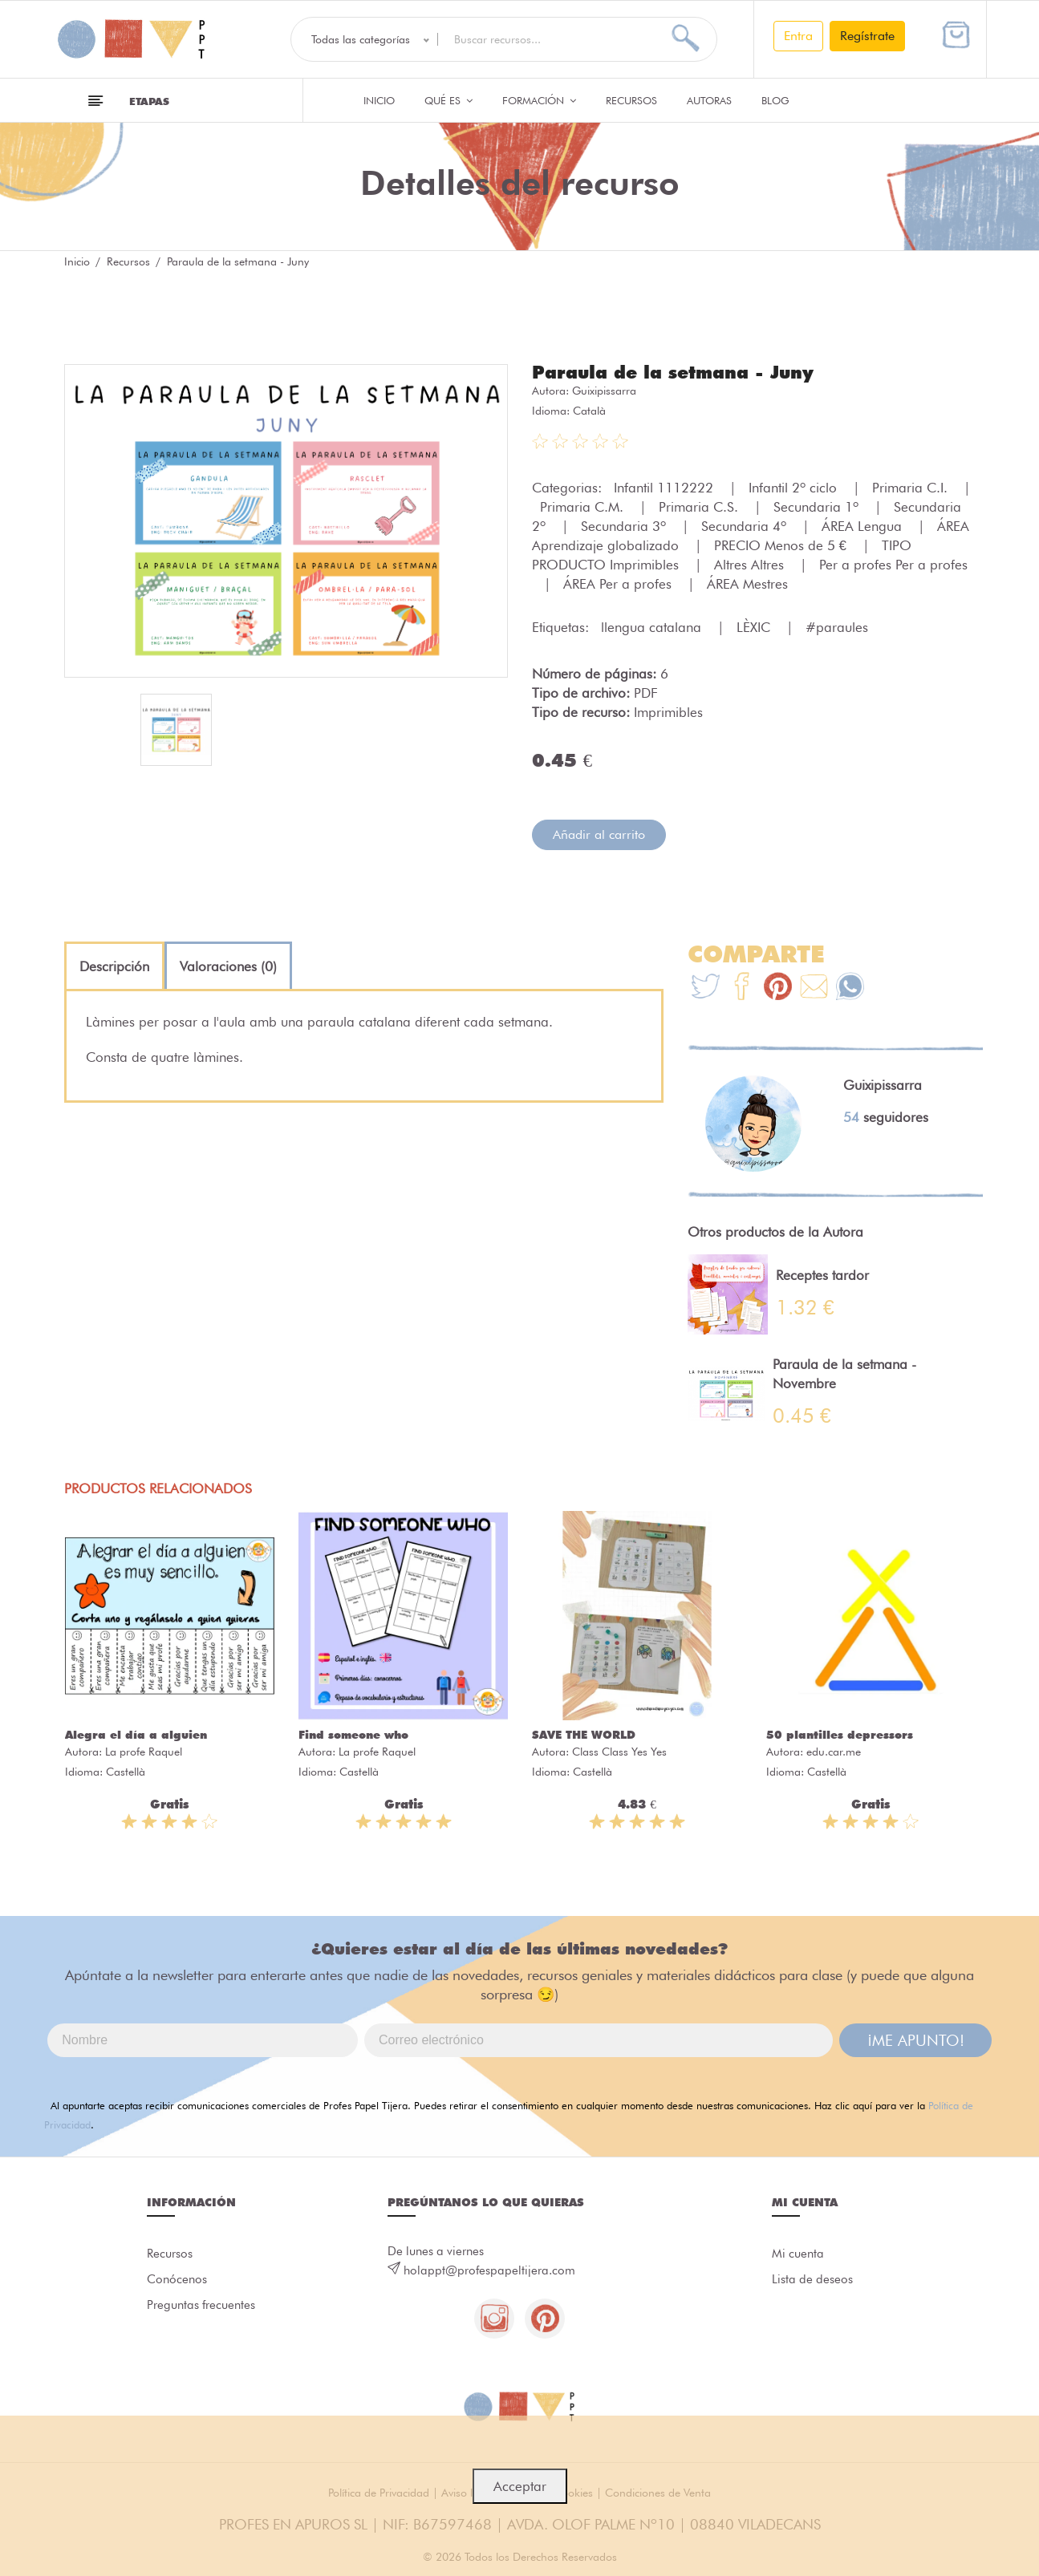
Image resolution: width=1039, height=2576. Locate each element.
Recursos (631, 100)
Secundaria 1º (817, 507)
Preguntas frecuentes (201, 2305)
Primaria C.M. (583, 507)
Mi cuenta (798, 2253)
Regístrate (867, 35)
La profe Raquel (143, 1751)
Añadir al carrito (599, 834)
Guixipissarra (604, 390)
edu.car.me (833, 1751)
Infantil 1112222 (665, 488)
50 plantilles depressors (839, 1734)
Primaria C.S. (700, 507)
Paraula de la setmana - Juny (673, 372)
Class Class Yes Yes (619, 1751)
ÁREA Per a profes (619, 584)
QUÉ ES (448, 100)
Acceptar (519, 2486)
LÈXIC (755, 627)
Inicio (379, 100)
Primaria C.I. (912, 488)
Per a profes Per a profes (893, 565)
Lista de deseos (812, 2279)
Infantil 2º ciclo (795, 488)
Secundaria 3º (625, 526)
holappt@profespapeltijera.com (489, 2270)
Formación (539, 100)
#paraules (837, 627)
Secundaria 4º (745, 526)
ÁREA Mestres (747, 584)
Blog (775, 100)
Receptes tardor (822, 1275)
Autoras (709, 100)
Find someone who (353, 1734)
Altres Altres (751, 565)
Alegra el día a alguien (136, 1734)
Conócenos (177, 2279)
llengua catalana (653, 627)
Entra (798, 35)
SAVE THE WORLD (583, 1734)
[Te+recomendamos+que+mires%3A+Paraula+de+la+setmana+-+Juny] (742, 988)
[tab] (114, 966)
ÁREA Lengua (864, 526)
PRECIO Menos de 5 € (782, 545)
